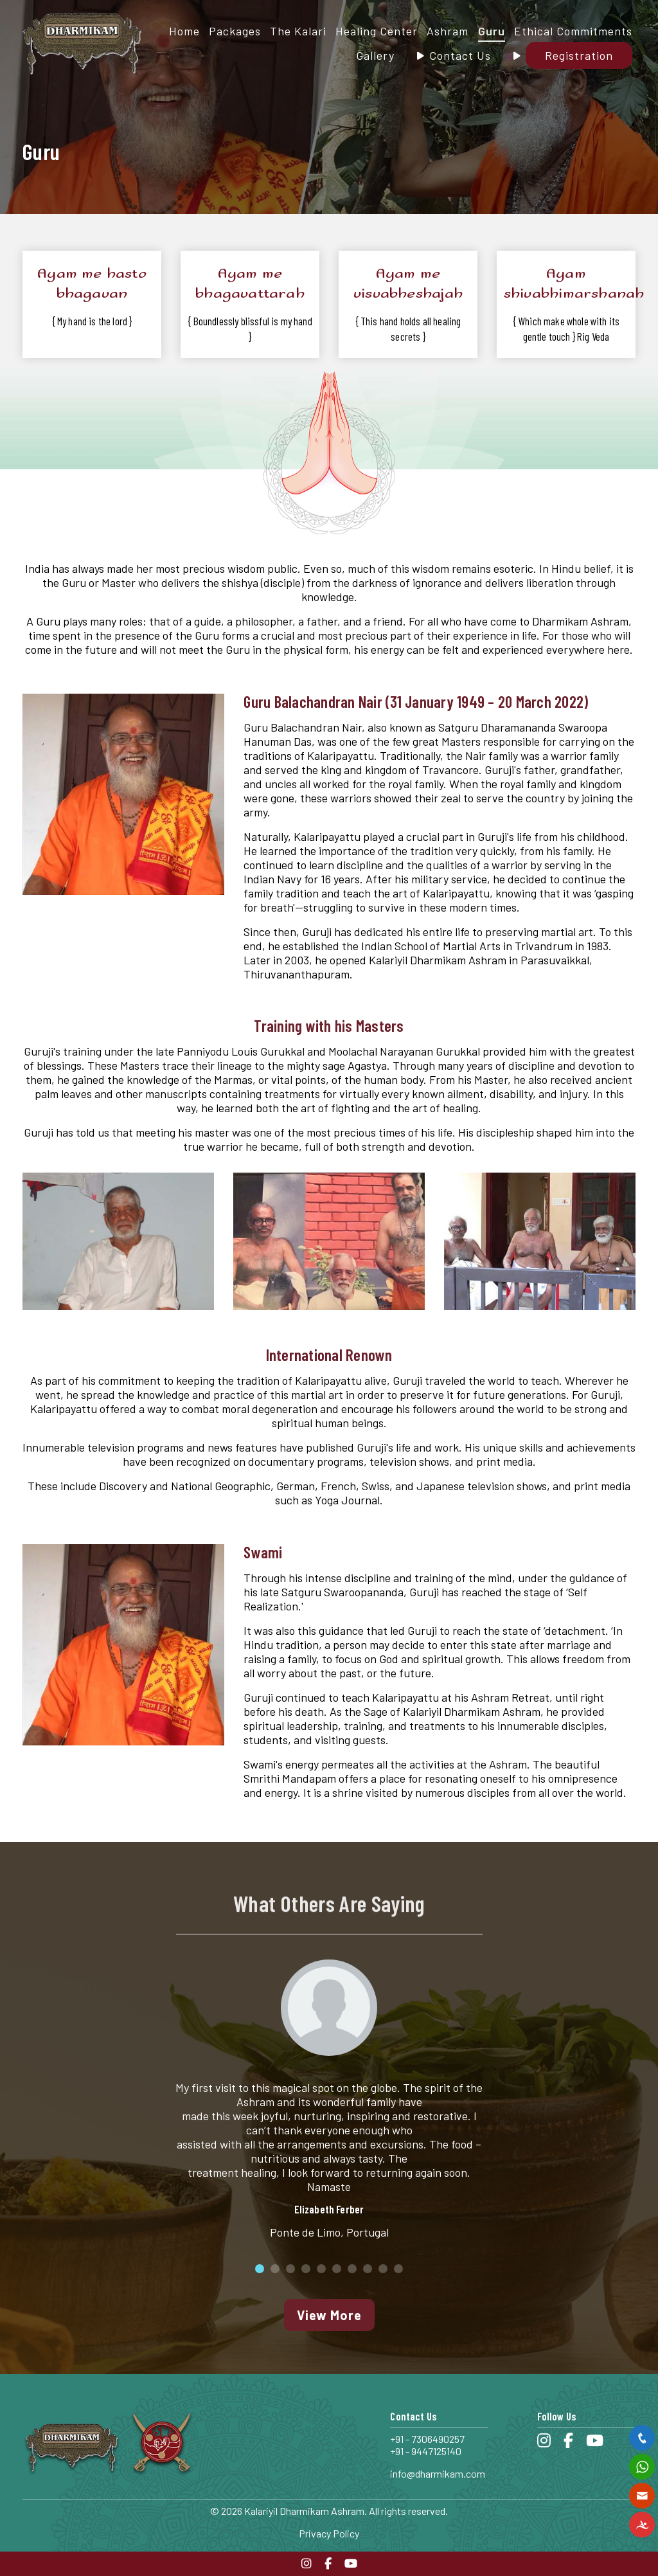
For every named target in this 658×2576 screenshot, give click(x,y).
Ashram (447, 31)
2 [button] (275, 2268)
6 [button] (336, 2268)
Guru (491, 31)
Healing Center (376, 31)
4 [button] (305, 2268)
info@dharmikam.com (437, 2473)
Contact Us (460, 55)
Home (184, 31)
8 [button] (367, 2268)
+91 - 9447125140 (425, 2451)
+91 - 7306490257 (427, 2439)
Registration (579, 55)
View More (329, 2315)
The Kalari (298, 31)
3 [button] (290, 2268)
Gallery (375, 55)
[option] (329, 2102)
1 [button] (259, 2268)
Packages (235, 31)
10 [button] (398, 2268)
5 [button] (321, 2268)
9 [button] (382, 2268)
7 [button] (352, 2268)
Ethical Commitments (573, 31)
